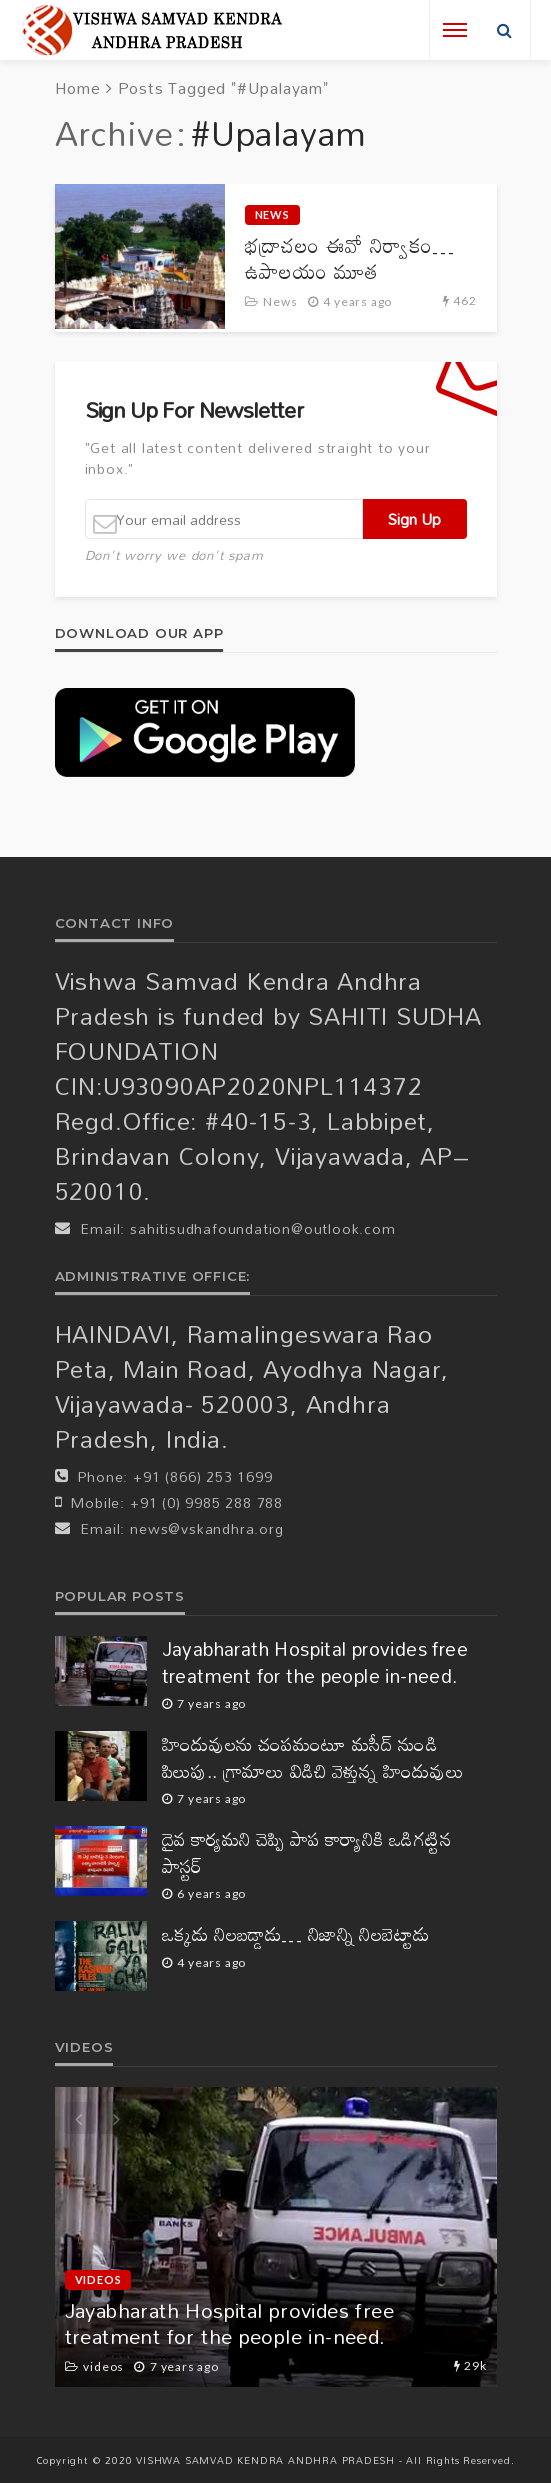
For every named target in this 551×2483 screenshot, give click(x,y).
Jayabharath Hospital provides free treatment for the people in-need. (315, 1662)
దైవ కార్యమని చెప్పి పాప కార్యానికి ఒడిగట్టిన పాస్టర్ (307, 1852)
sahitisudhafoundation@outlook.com (262, 1228)
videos (98, 2279)
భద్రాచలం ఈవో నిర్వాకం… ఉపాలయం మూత (350, 258)
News (272, 214)
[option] (276, 2237)
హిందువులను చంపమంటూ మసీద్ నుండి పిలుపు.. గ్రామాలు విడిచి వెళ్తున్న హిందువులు (313, 1757)
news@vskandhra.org (206, 1528)
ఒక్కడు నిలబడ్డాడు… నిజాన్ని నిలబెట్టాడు (296, 1934)
